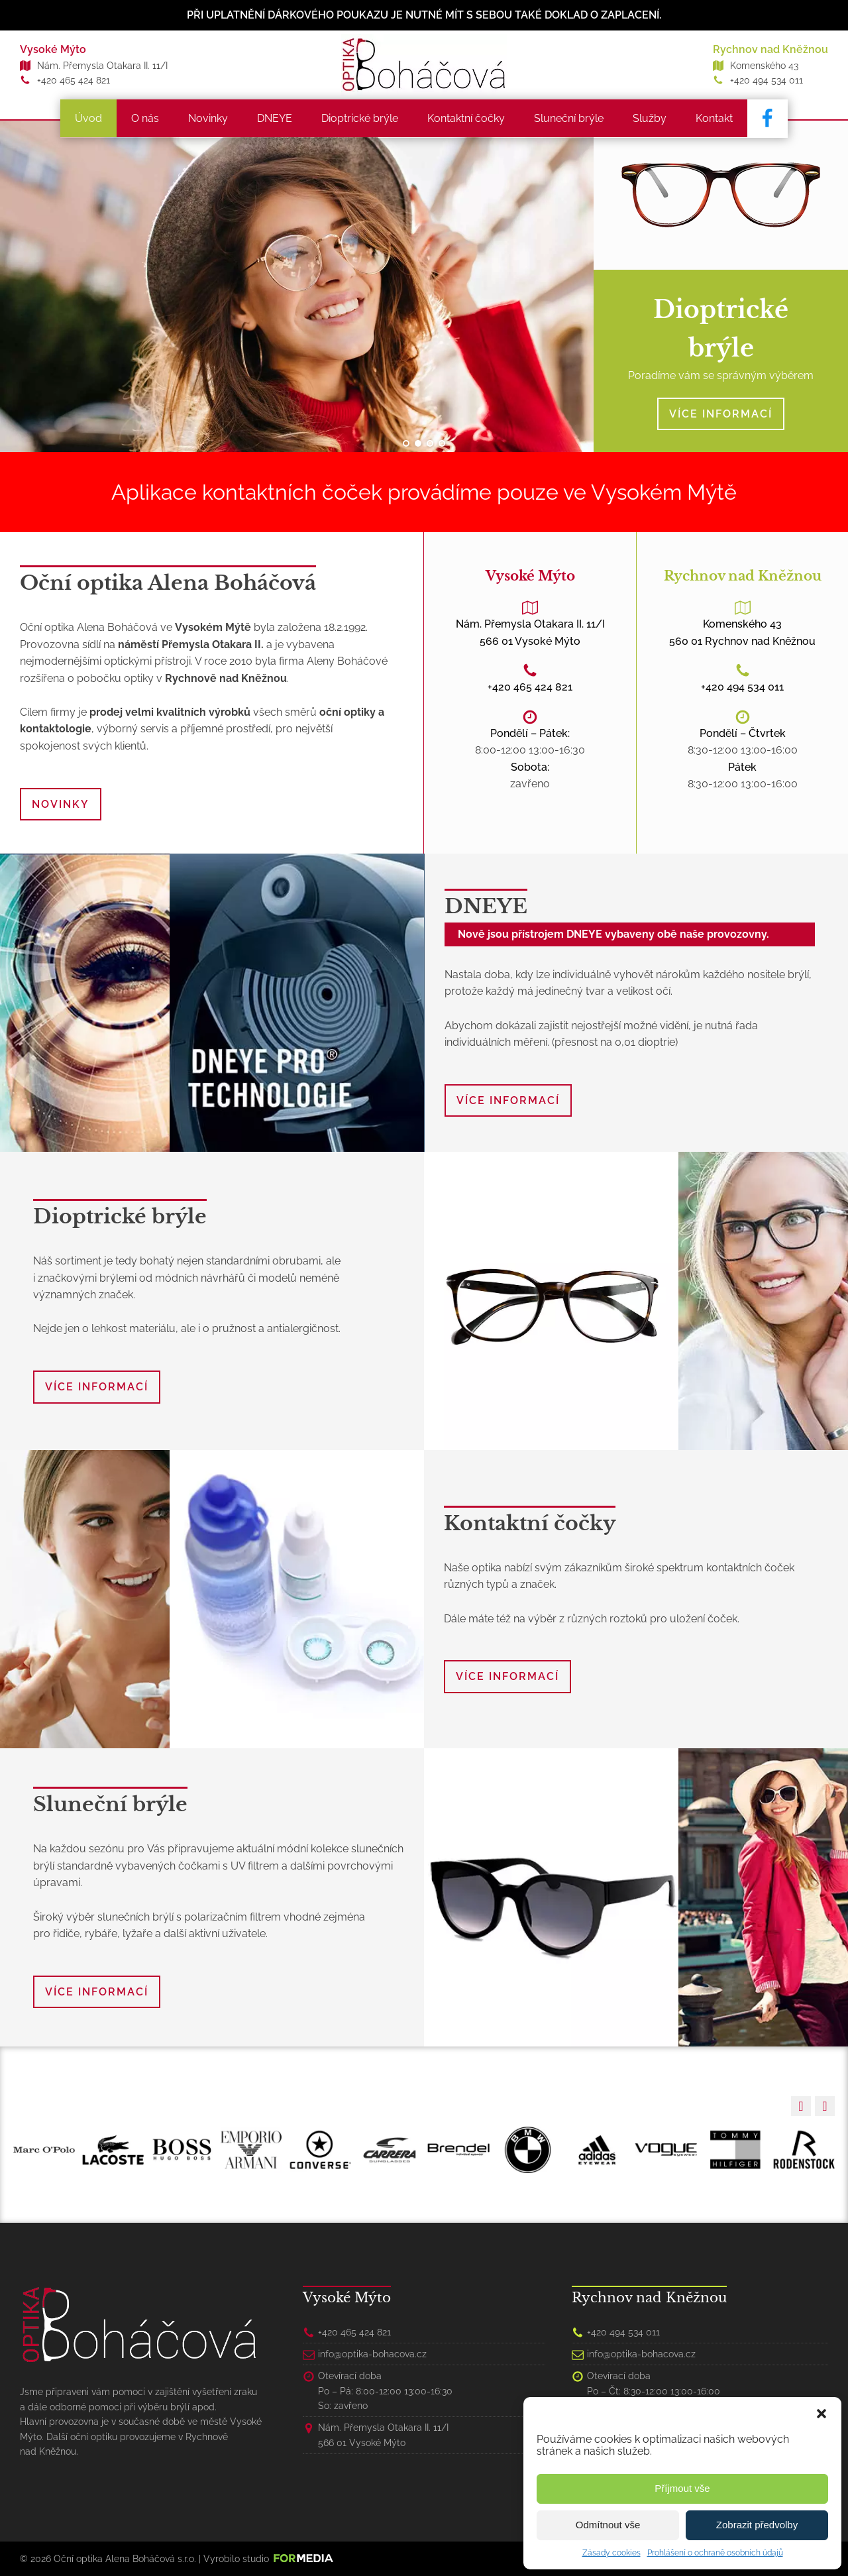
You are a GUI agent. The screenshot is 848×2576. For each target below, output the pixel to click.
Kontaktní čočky (467, 118)
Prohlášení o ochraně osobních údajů (715, 2552)
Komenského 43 (764, 65)
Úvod (89, 118)
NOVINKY (60, 803)
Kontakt (715, 118)
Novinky (209, 118)
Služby (651, 118)
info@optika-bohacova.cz (372, 2353)
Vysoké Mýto (53, 49)
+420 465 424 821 (73, 80)
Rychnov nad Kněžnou (770, 49)
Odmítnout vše (608, 2524)
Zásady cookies (611, 2552)
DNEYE (275, 118)
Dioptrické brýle (361, 118)
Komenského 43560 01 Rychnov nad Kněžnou (742, 632)
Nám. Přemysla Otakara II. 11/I (102, 65)
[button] (821, 2413)
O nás (146, 118)
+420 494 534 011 (766, 80)
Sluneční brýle (570, 118)
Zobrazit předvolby (757, 2524)
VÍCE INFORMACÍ (720, 413)
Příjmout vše (682, 2488)
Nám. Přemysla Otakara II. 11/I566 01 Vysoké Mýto (530, 632)
